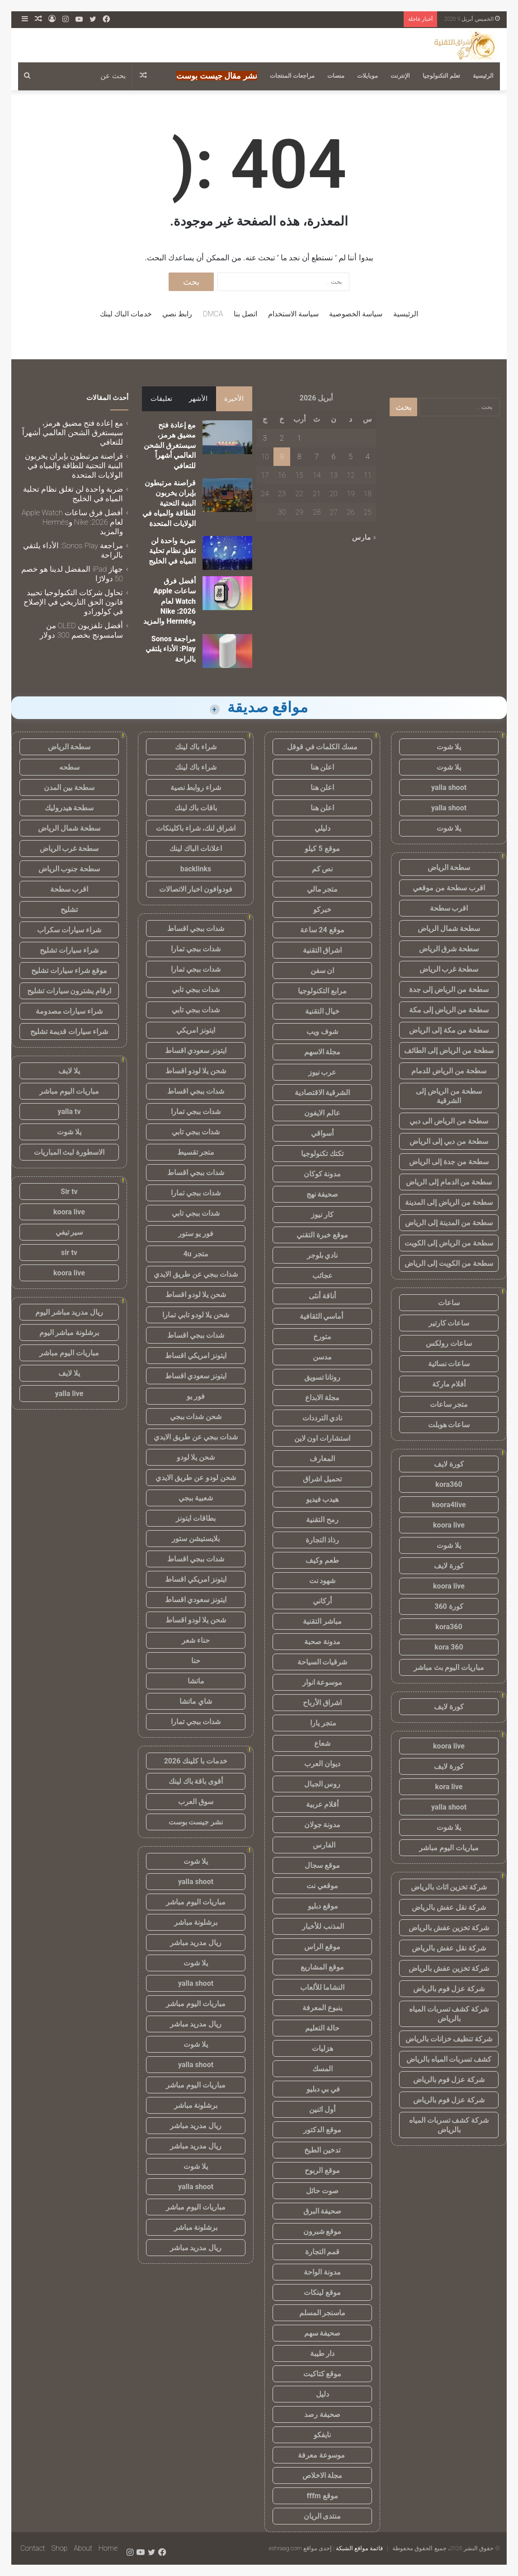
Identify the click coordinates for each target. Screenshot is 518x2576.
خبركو (322, 909)
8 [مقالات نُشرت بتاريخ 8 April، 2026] (299, 456)
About (83, 2548)
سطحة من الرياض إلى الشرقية (449, 1096)
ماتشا (196, 1681)
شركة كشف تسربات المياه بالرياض (449, 2014)
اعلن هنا (322, 767)
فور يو (196, 1396)
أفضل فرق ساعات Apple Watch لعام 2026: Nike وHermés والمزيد (169, 601)
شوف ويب (322, 1031)
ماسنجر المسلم (322, 2312)
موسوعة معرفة (322, 2455)
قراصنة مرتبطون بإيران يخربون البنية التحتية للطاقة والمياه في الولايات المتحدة (169, 503)
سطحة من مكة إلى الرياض (449, 1030)
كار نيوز (322, 1214)
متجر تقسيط (196, 1152)
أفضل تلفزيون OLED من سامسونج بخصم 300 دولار (81, 630)
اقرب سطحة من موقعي (449, 888)
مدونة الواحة (322, 2272)
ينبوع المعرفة (322, 2007)
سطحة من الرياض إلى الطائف (449, 1050)
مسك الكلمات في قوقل (322, 747)
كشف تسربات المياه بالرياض (449, 2059)
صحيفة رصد (322, 2414)
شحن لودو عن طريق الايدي (195, 1477)
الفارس (322, 1845)
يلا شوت (449, 747)
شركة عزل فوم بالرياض (449, 1988)
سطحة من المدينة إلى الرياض (449, 1222)
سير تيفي (69, 1232)
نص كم (322, 869)
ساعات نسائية (449, 1363)
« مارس (364, 537)
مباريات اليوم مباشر (449, 1847)
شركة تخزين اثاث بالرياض (449, 1887)
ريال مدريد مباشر (196, 1942)
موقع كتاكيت (322, 2373)
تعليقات (161, 399)
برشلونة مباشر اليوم (69, 1332)
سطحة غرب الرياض (449, 969)
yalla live (69, 1393)
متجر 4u (195, 1254)
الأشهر (198, 399)
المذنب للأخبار (322, 1926)
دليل (322, 2394)
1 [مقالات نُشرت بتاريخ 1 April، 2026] (299, 438)
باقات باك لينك (195, 808)
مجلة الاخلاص (322, 2475)
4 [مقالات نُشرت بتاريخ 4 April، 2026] (368, 456)
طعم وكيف (322, 1560)
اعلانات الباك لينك (196, 848)
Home (108, 2548)
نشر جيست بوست (196, 1822)
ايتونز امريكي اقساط (195, 1355)
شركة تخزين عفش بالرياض (449, 1927)
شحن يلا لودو (196, 1457)
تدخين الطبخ (322, 2150)
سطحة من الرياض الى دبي (449, 1121)
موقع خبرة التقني (322, 1235)
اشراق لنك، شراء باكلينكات (196, 828)
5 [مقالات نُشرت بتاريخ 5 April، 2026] (350, 456)
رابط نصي (177, 314)
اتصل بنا (245, 314)
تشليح (69, 909)
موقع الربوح (322, 2170)
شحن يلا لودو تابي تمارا (196, 1315)
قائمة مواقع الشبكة (359, 2548)
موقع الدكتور (322, 2129)
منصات (335, 75)
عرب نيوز (322, 1072)
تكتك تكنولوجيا (322, 1153)
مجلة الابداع (322, 1397)
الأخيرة (234, 399)
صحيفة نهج (322, 1194)
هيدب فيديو (322, 1499)
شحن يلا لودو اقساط (195, 1071)
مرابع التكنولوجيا (322, 991)
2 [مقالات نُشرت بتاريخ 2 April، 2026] (282, 438)
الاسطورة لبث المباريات (69, 1152)
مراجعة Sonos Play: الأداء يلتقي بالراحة (171, 649)
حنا (195, 1660)
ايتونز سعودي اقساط (196, 1050)
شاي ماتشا (195, 1701)
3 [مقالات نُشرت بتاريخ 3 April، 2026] (265, 438)
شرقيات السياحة (322, 1662)
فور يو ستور (195, 1233)
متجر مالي (322, 889)
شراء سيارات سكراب (69, 930)
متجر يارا (322, 1723)
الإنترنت (400, 75)
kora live (449, 1786)
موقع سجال (322, 1865)
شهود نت (322, 1580)
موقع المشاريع (322, 1967)
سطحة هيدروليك (69, 808)
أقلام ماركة (449, 1384)
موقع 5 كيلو (322, 848)
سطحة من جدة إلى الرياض (449, 1161)
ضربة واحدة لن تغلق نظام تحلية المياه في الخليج (172, 550)
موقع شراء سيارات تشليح (69, 970)
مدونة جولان (322, 1824)
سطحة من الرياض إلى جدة (449, 989)
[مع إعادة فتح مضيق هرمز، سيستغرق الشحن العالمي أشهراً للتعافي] (227, 437)
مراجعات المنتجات (292, 75)
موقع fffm (322, 2495)
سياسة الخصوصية (355, 314)
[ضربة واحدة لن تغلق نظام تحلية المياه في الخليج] (227, 553)
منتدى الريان (322, 2516)
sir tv (69, 1252)
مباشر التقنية (322, 1621)
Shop (59, 2548)
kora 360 (448, 1647)
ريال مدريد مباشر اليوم (69, 1312)
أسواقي (322, 1133)
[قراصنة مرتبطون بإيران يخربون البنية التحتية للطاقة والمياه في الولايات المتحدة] (227, 495)
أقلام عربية (322, 1804)
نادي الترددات (322, 1418)
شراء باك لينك (196, 747)
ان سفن (322, 970)
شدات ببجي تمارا (196, 949)
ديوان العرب (322, 1763)
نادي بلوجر (322, 1255)
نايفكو (322, 2434)
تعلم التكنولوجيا (441, 75)
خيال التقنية (322, 1011)
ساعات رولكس (449, 1343)
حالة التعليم (322, 2028)
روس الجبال (322, 1784)
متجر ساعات (449, 1404)
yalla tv (68, 1111)
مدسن (322, 1357)
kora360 (448, 1484)
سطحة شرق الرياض (449, 949)
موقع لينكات (322, 2292)
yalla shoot (448, 787)
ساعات (449, 1302)
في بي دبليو (322, 2089)
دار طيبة (322, 2353)
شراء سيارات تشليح (69, 950)
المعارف (322, 1458)
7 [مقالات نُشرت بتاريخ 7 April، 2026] (317, 456)
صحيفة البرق (322, 2211)
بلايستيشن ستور (196, 1538)
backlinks (196, 869)
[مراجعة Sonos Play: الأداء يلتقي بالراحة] (227, 651)
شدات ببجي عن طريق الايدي (196, 1274)
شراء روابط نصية (195, 787)
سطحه (69, 767)
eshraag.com (285, 2548)
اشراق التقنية (322, 950)
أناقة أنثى (322, 1296)
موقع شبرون (322, 2231)
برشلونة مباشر (196, 1922)
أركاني (322, 1601)
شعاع (322, 1743)
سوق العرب (195, 1801)
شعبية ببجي (196, 1498)
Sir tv (69, 1191)
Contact (32, 2548)
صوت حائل (322, 2190)
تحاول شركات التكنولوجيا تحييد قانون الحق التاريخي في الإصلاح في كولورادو (73, 602)
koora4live (449, 1504)
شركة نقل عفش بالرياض (449, 1907)
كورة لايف (449, 1464)
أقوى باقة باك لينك (196, 1781)
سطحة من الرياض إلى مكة (449, 1010)
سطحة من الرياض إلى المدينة (449, 1202)
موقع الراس (322, 1946)
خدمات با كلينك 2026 (196, 1761)
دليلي (322, 828)
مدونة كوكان (322, 1174)
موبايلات (367, 75)
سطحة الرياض (449, 867)
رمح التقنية (322, 1519)
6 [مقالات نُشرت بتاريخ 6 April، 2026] (334, 456)
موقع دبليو (322, 1906)
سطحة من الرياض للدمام (448, 1071)
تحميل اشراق (322, 1479)
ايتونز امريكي (195, 1030)
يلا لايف (69, 1071)
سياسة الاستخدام (293, 314)
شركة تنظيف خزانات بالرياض (449, 2039)
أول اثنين (322, 2109)
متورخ (322, 1336)
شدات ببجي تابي (196, 989)
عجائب (322, 1275)
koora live (449, 1525)
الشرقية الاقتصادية (322, 1092)
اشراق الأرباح (322, 1702)
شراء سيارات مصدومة (69, 1011)
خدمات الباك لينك (126, 314)
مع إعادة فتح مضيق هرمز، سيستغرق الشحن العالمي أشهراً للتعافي (170, 445)
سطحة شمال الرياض (449, 928)
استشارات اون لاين (322, 1438)
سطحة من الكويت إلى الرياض (449, 1263)
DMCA (213, 314)
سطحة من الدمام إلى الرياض (449, 1182)
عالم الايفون (322, 1113)
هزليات (322, 2048)
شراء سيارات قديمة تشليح (69, 1031)
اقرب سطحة (449, 908)
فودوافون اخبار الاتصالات (196, 889)
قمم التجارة (322, 2251)
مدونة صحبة (322, 1641)
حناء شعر (196, 1640)
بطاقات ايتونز (196, 1518)
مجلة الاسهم (322, 1052)
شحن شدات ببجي (196, 1416)
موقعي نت (322, 1885)
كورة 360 (448, 1606)
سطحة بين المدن (69, 787)
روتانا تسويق (322, 1377)
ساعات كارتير (449, 1323)
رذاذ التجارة (322, 1540)
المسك (322, 2068)
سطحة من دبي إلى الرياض (449, 1141)
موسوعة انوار (322, 1682)
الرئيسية (483, 75)
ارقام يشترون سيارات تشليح (69, 991)
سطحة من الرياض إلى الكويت (449, 1243)
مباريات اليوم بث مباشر (449, 1667)
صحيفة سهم (322, 2333)
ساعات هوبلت (449, 1424)
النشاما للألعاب (322, 1987)
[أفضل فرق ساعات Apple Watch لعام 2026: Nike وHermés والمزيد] (227, 593)
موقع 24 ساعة (322, 930)
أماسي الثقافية (322, 1316)
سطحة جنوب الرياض (69, 869)
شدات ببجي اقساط (195, 928)
